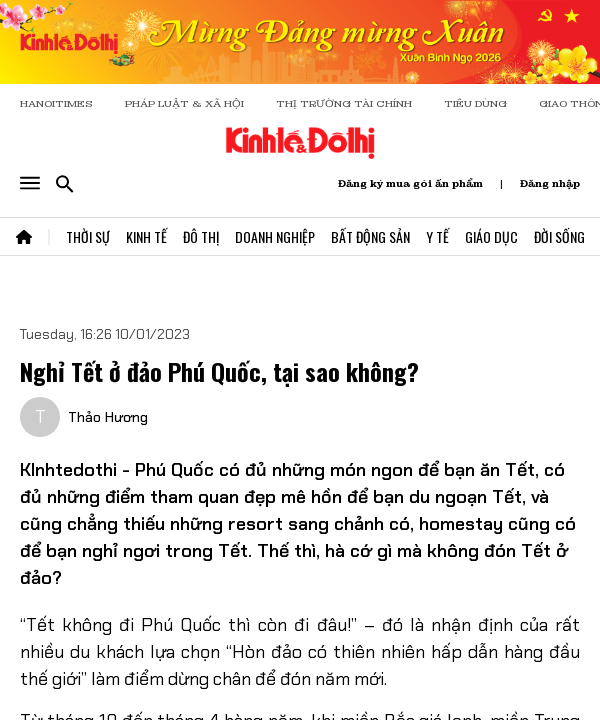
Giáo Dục (491, 236)
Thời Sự (88, 236)
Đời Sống (559, 236)
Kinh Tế (146, 236)
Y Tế (437, 236)
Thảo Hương (108, 417)
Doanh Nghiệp (275, 236)
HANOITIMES (56, 103)
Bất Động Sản (370, 236)
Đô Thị (201, 236)
